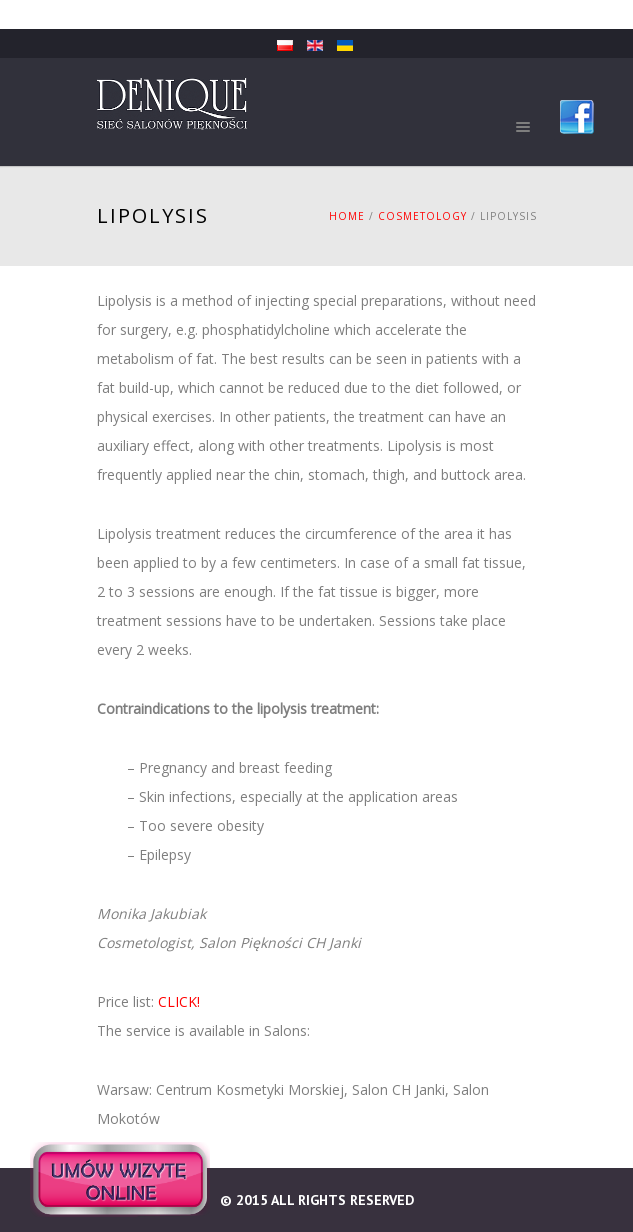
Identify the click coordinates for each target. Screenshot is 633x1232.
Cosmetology (422, 216)
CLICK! (179, 1001)
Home (347, 216)
